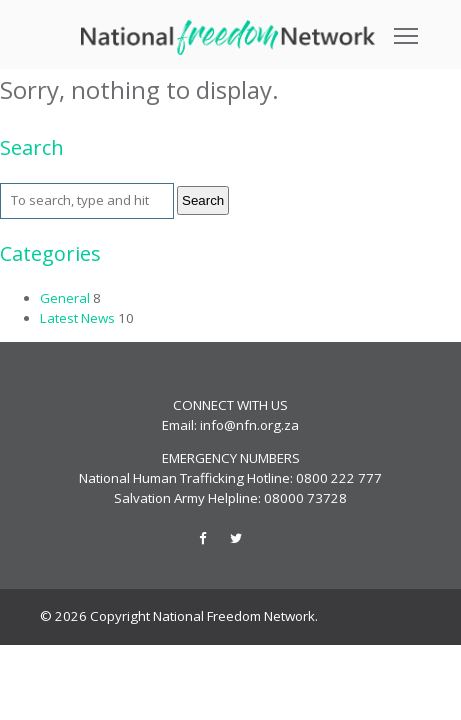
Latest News (77, 318)
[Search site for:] (87, 201)
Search (203, 200)
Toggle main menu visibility (407, 29)
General (65, 298)
